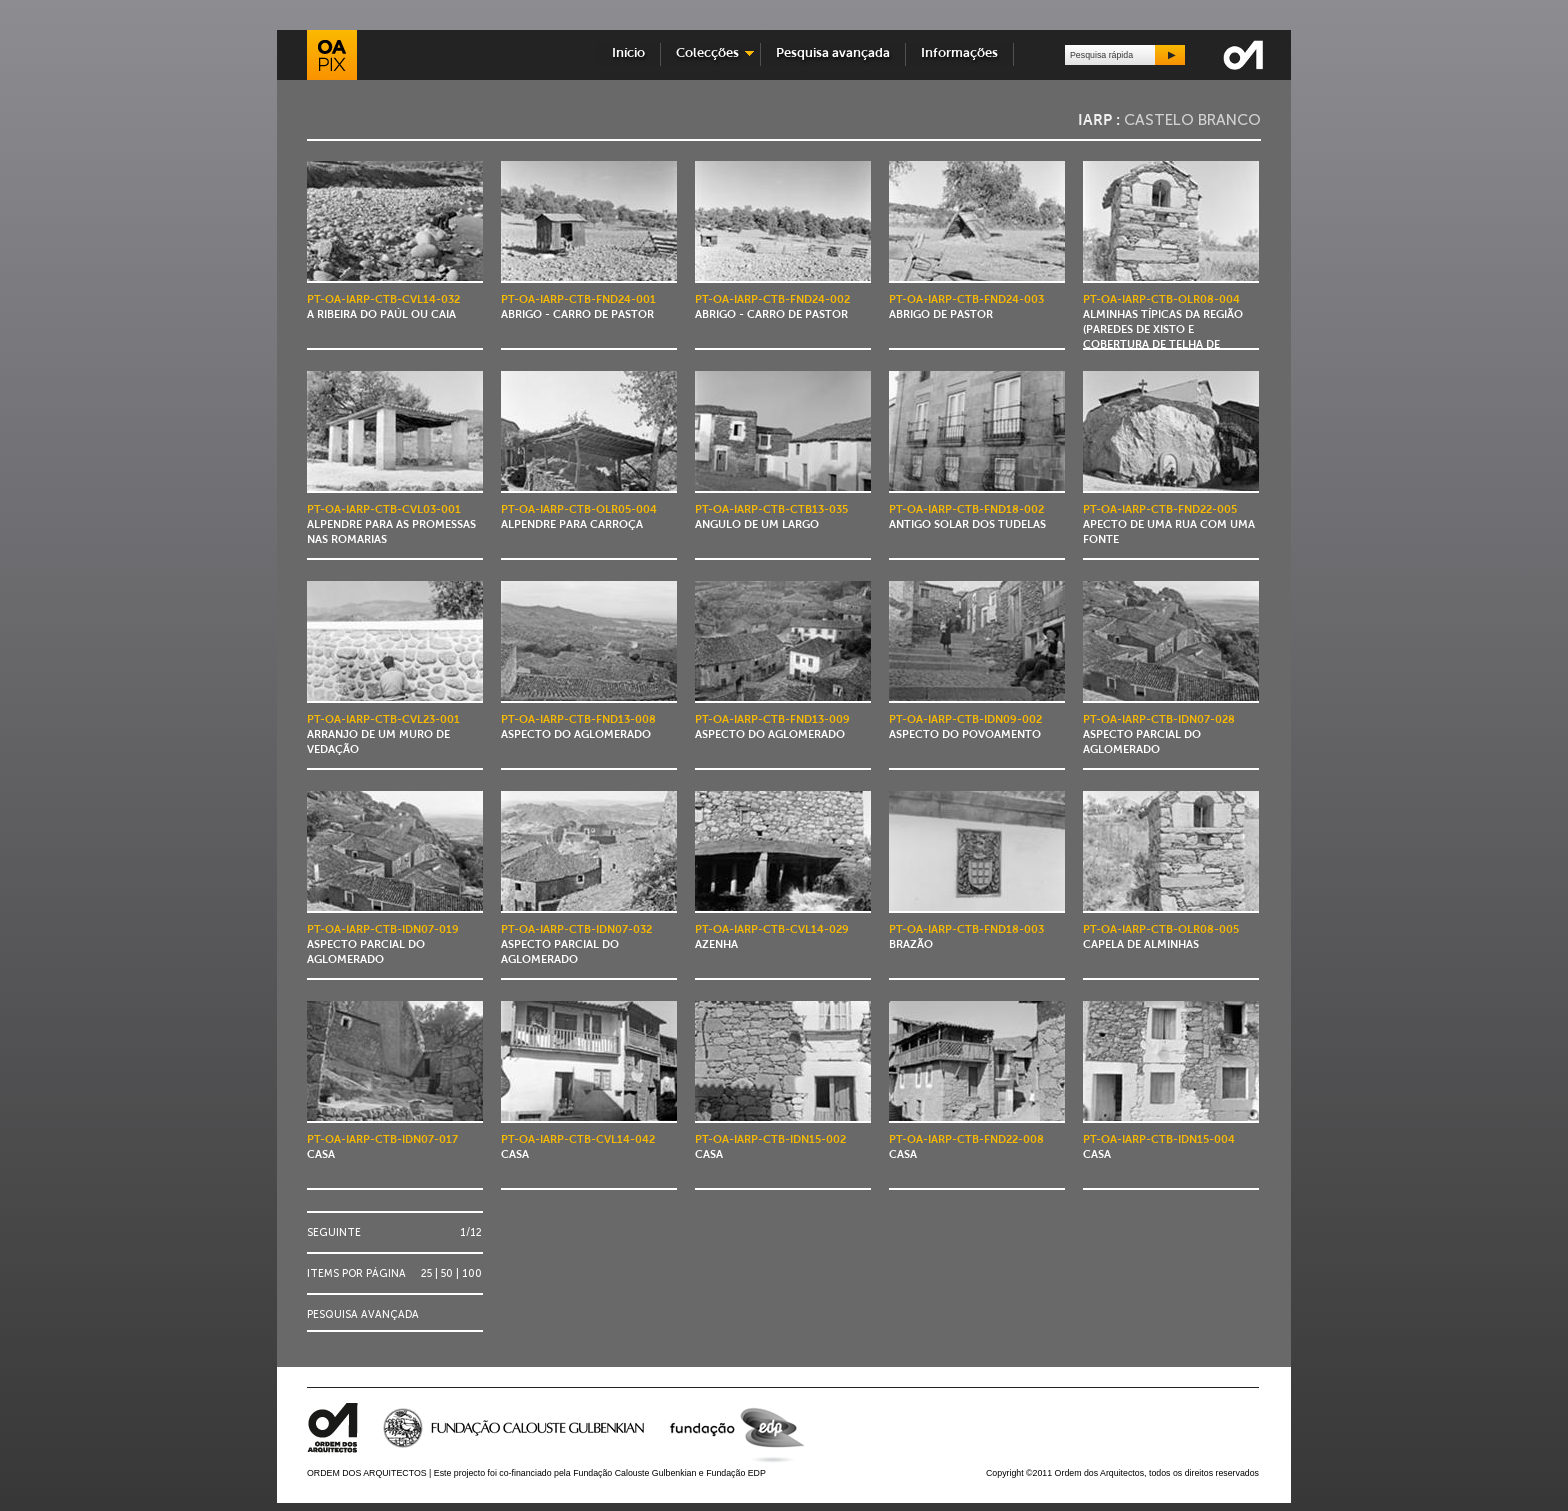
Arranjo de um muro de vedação (383, 735)
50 (447, 1273)
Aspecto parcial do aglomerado (1159, 735)
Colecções (707, 53)
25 (426, 1273)
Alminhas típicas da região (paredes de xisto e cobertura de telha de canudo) (1163, 330)
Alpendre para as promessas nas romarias (391, 525)
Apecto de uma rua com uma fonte (1169, 525)
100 (472, 1273)
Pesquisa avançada (833, 53)
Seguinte (334, 1232)
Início (628, 53)
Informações (959, 53)
